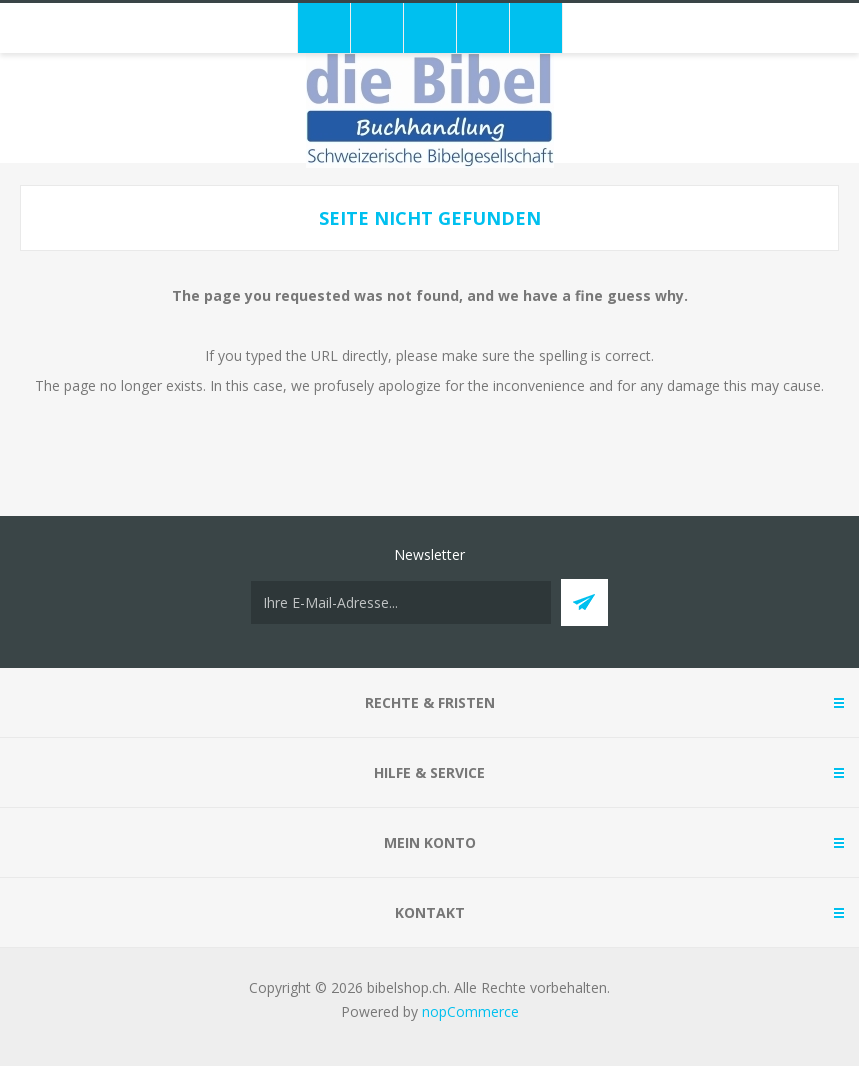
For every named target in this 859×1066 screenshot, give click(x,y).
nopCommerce (470, 1011)
